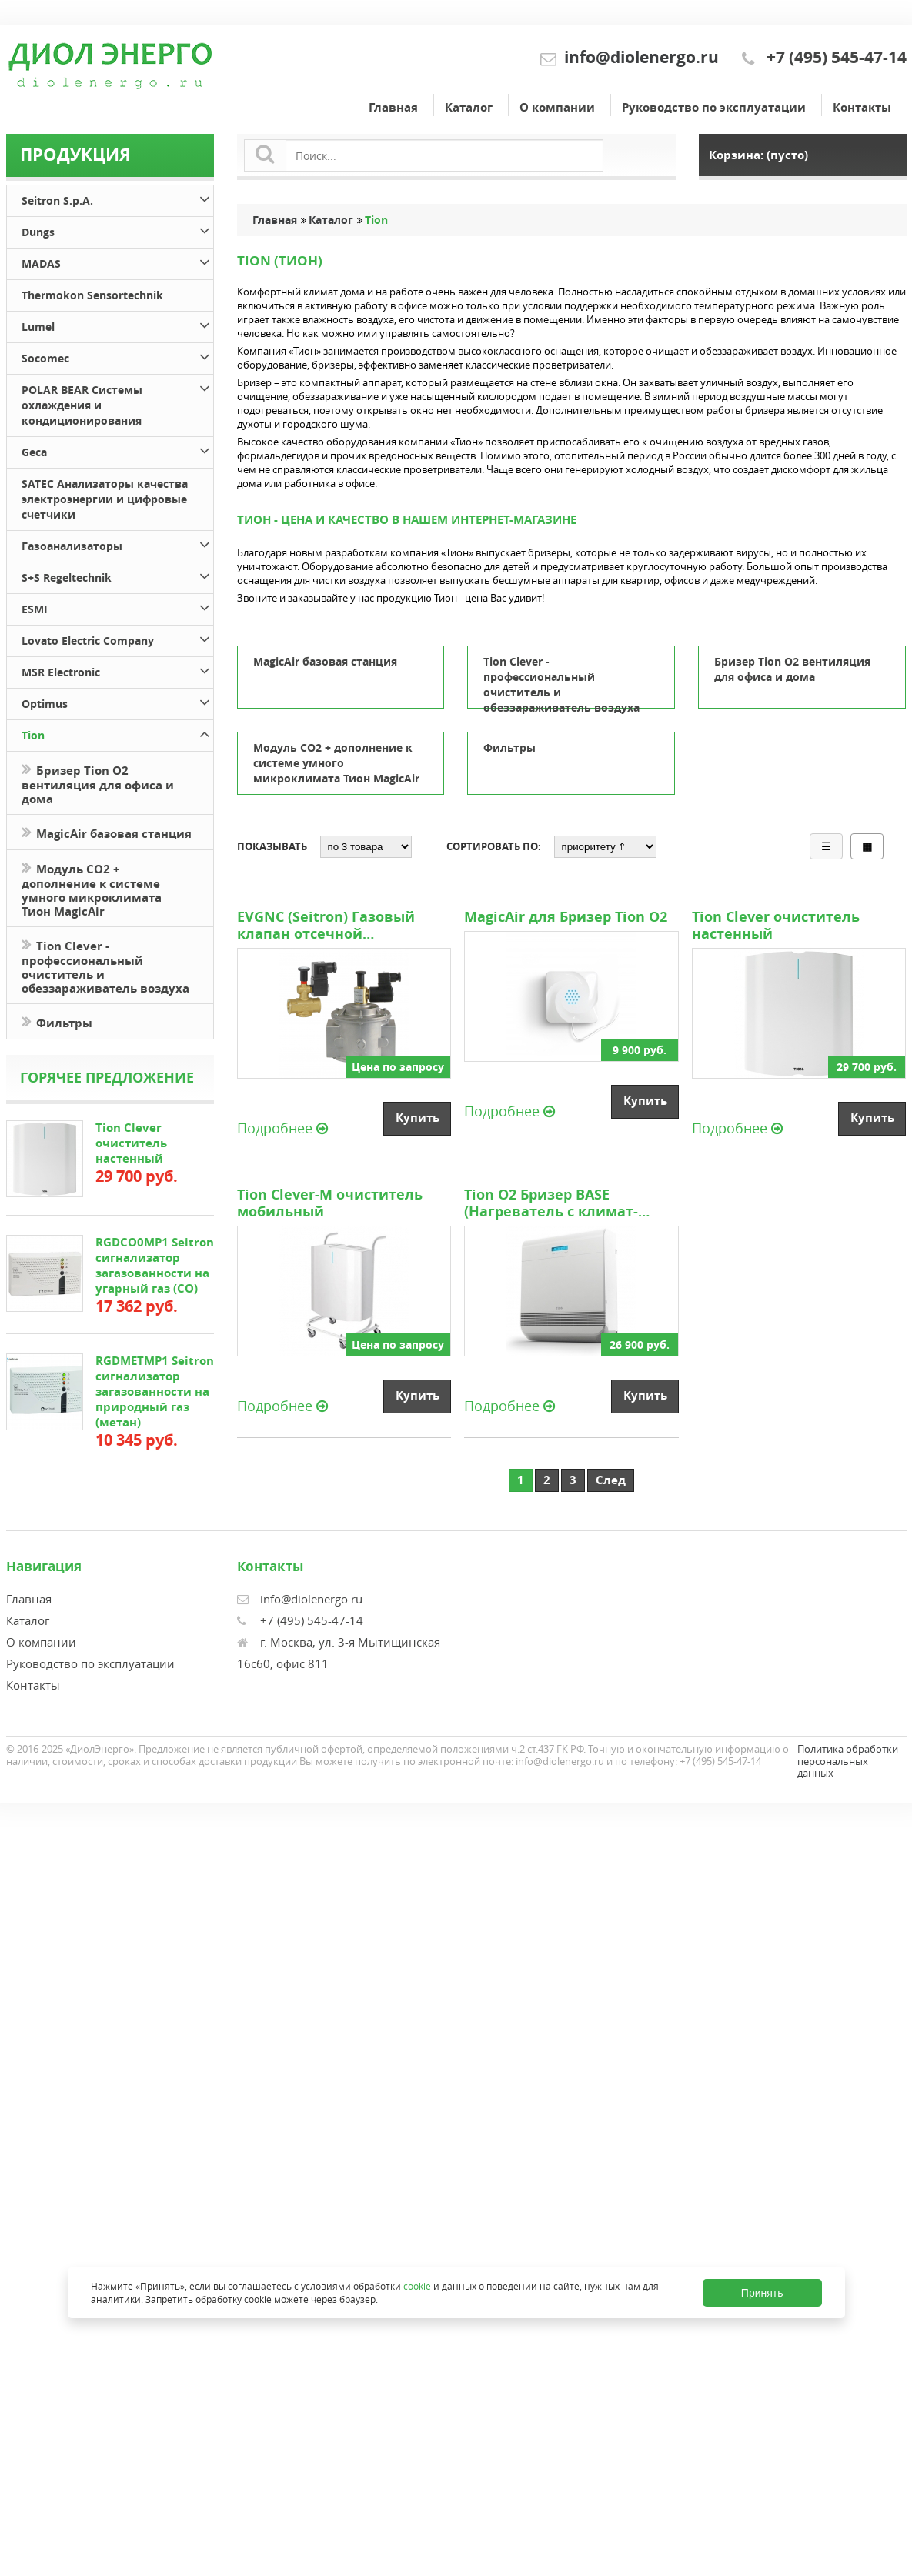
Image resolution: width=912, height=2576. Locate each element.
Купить (417, 1117)
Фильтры (57, 1021)
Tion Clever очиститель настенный (131, 1142)
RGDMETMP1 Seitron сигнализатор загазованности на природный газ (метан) (154, 1391)
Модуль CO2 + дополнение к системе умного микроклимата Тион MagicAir (92, 888)
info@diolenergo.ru (641, 57)
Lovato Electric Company (117, 638)
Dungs (117, 229)
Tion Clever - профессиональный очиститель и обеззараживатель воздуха (105, 965)
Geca (117, 449)
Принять (762, 2293)
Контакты (862, 107)
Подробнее (282, 1127)
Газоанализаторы (117, 543)
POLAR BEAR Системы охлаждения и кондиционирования (117, 403)
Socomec (117, 355)
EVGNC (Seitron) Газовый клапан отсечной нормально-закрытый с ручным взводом (326, 926)
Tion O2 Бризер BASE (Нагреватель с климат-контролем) (551, 1203)
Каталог (469, 107)
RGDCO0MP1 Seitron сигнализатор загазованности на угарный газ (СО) (154, 1265)
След (611, 1480)
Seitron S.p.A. (117, 198)
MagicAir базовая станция (107, 832)
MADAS (117, 261)
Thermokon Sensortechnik (92, 295)
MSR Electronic (117, 669)
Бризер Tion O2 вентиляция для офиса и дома (98, 783)
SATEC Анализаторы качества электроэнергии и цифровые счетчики (105, 499)
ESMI (117, 606)
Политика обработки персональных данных (847, 1761)
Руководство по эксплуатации (714, 107)
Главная (393, 107)
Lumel (117, 324)
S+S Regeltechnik (117, 575)
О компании (557, 107)
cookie (417, 2286)
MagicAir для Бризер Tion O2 (565, 917)
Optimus (117, 701)
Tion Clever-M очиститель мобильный (330, 1203)
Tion (117, 732)
